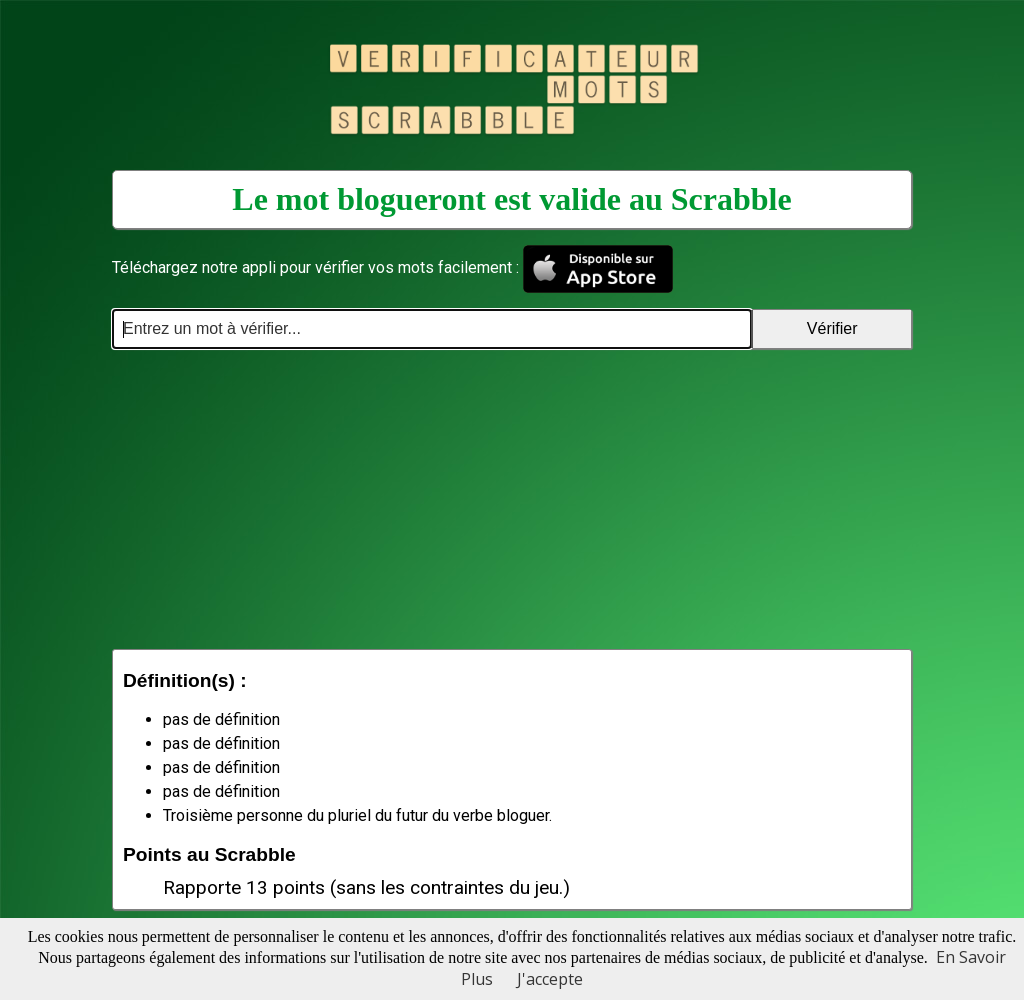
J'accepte (550, 979)
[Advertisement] (512, 499)
